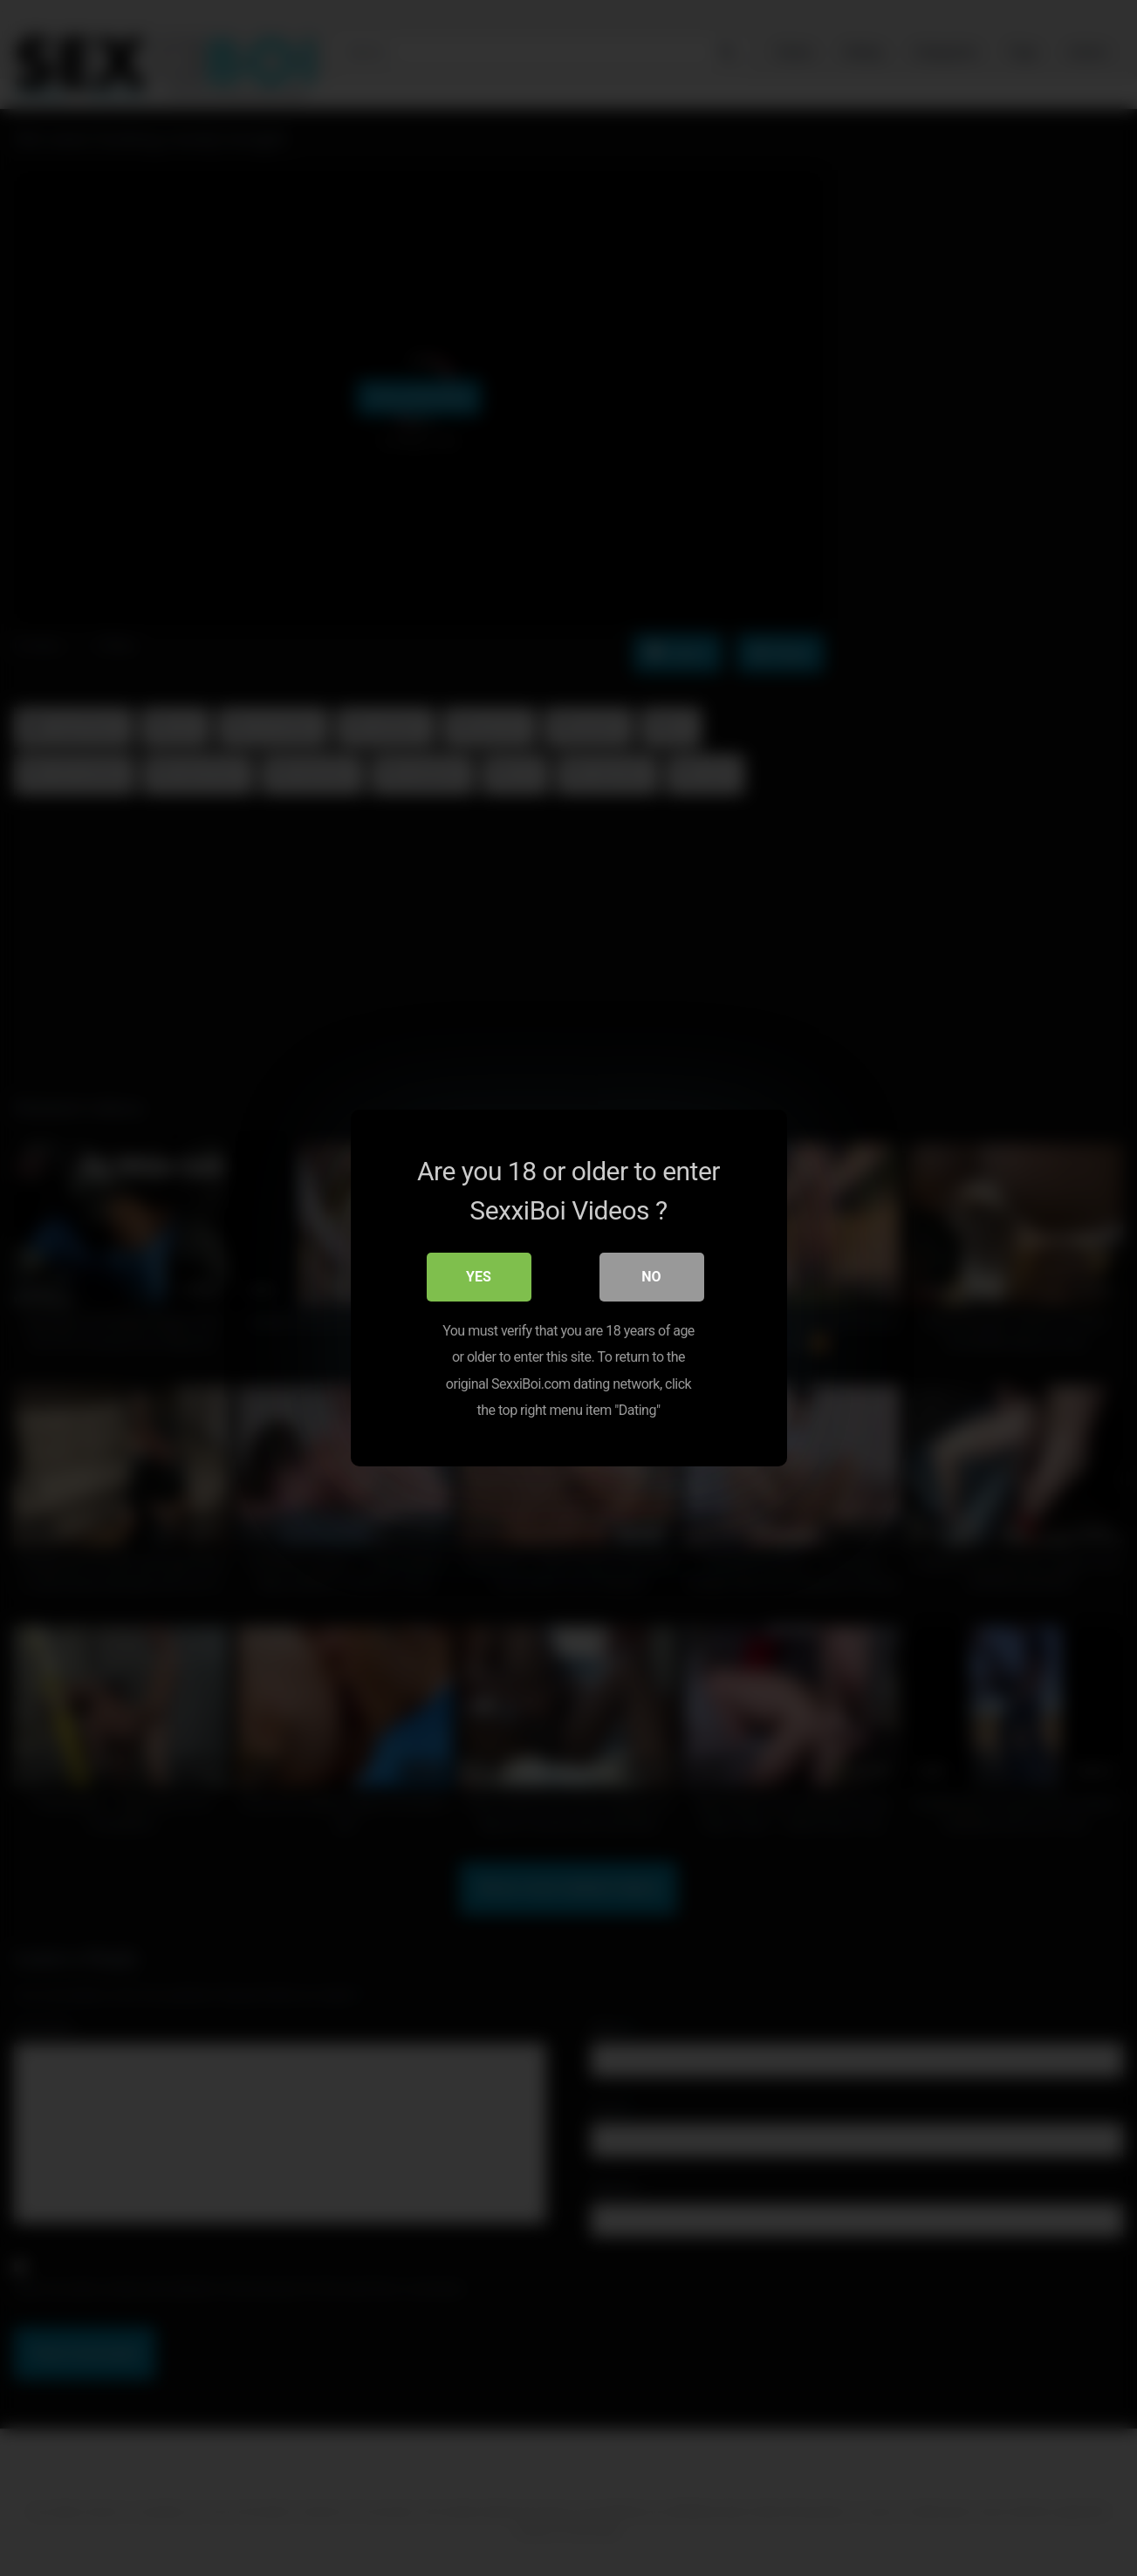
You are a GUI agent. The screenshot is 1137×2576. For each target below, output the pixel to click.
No (651, 1276)
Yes (478, 1276)
